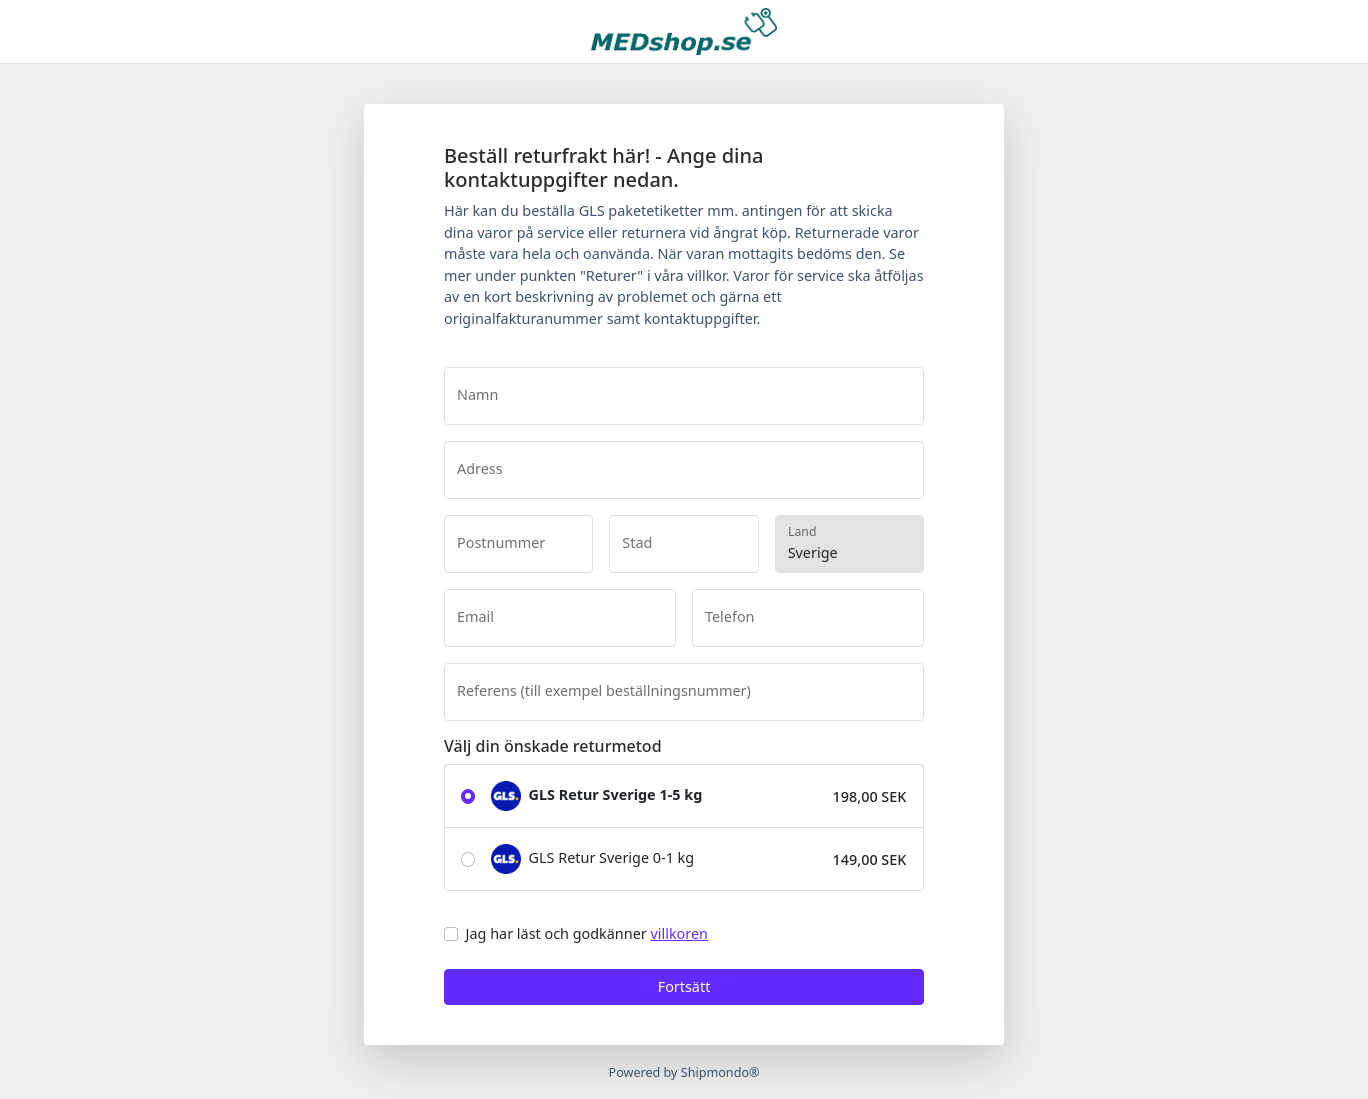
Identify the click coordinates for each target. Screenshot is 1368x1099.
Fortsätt (684, 986)
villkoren (679, 933)
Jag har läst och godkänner (587, 933)
